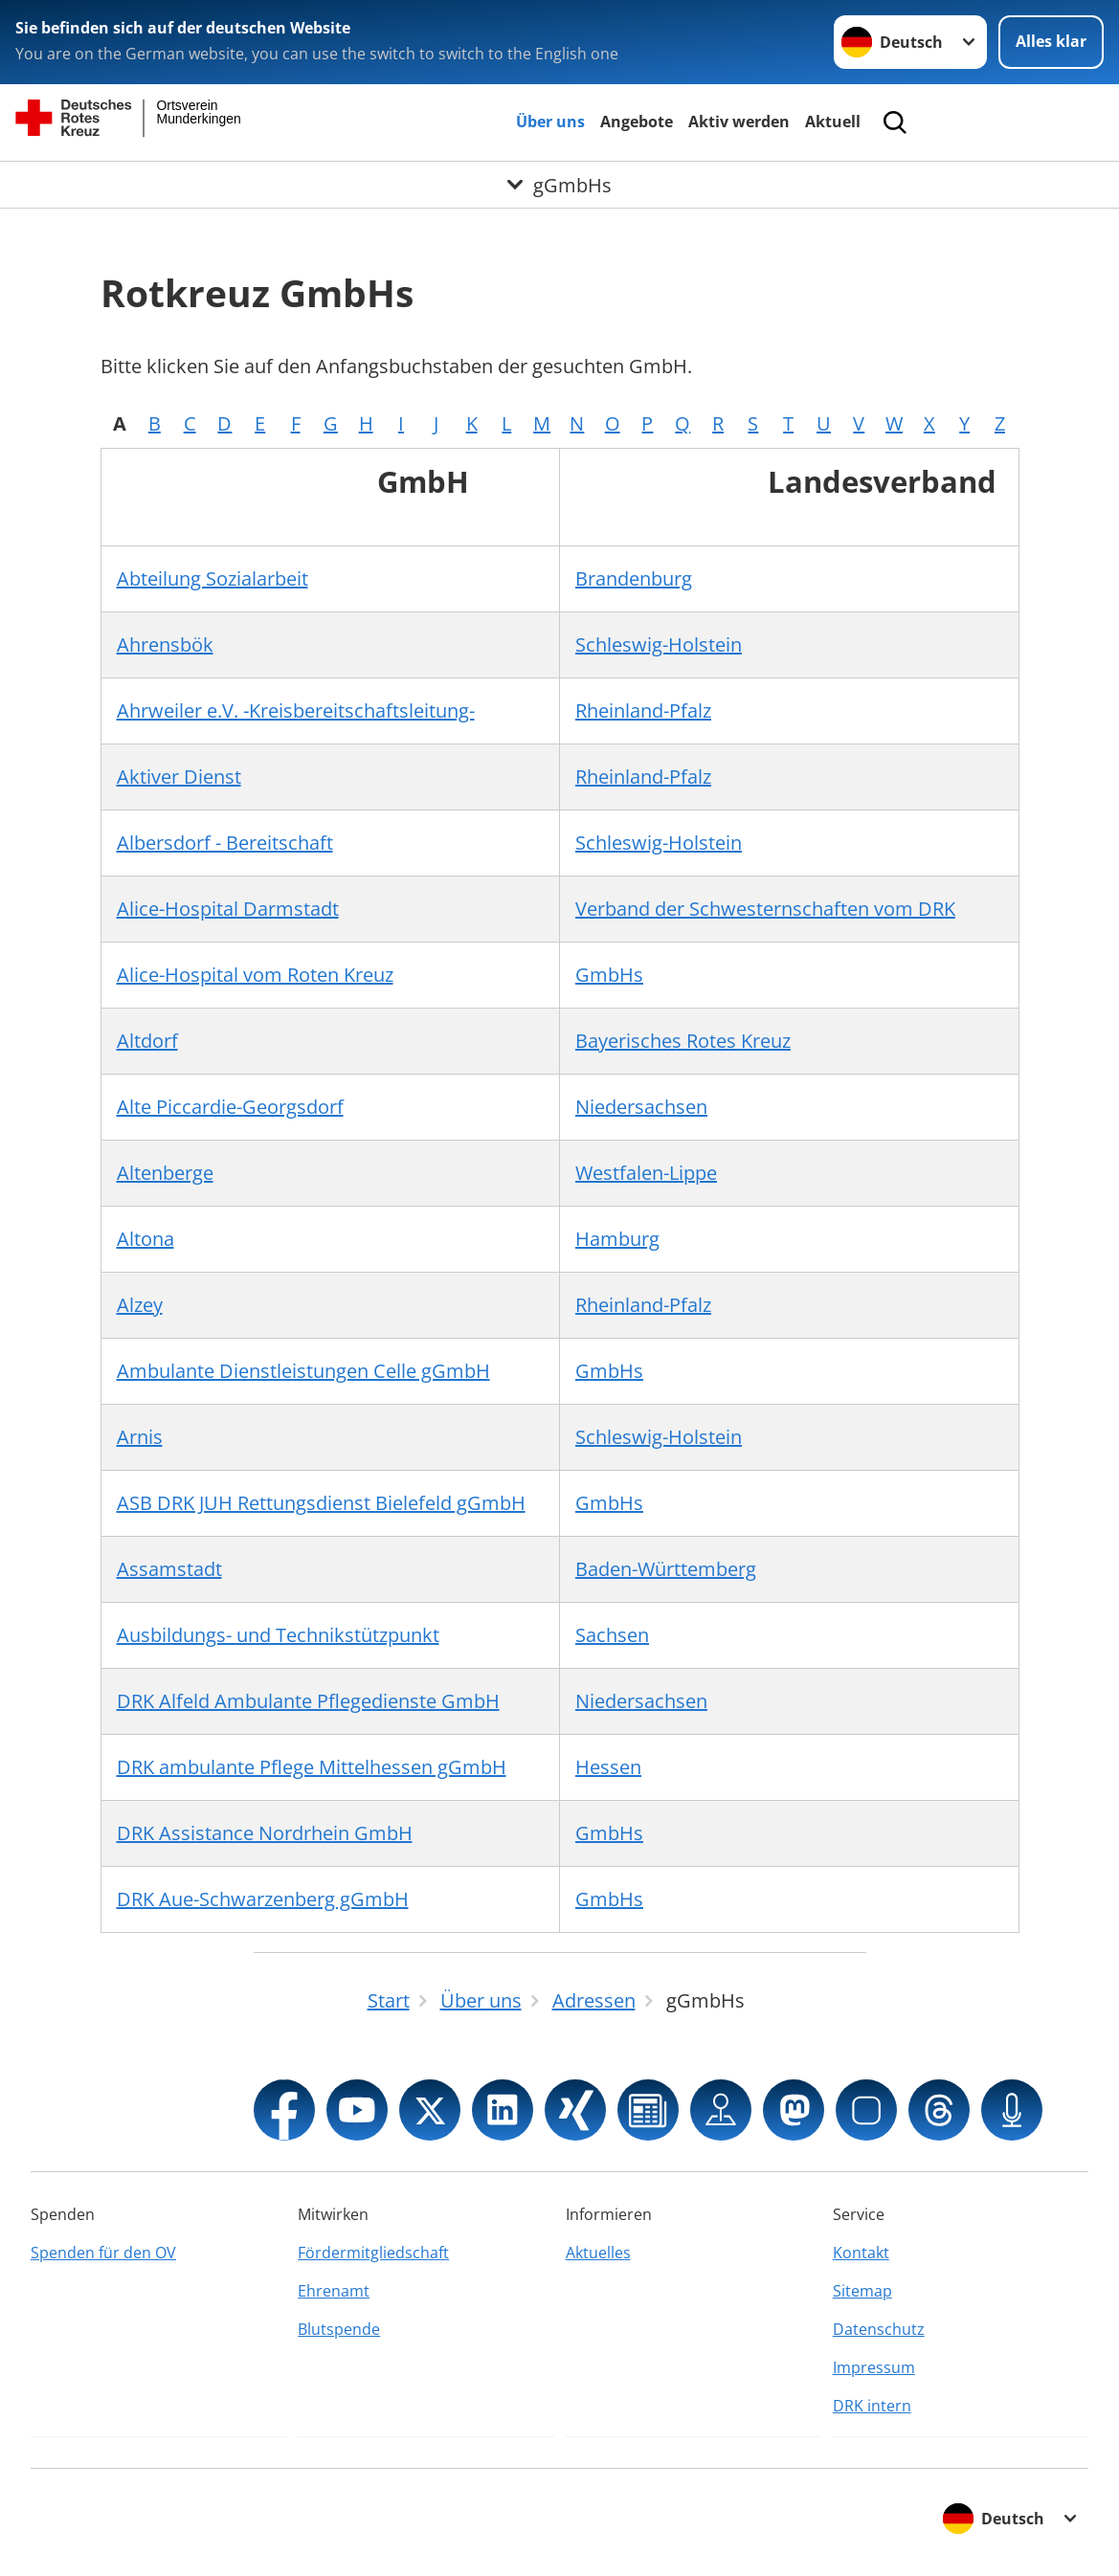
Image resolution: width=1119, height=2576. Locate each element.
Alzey (140, 1305)
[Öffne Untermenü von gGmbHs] (559, 185)
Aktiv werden (739, 121)
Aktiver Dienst (179, 776)
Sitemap (862, 2290)
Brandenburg (633, 578)
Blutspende (339, 2329)
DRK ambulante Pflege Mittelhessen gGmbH (311, 1767)
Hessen (608, 1767)
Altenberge (165, 1173)
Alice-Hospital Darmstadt (228, 909)
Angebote (636, 121)
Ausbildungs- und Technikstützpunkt (278, 1635)
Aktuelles (598, 2252)
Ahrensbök (165, 644)
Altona (145, 1239)
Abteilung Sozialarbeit (212, 578)
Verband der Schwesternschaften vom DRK (765, 909)
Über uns (550, 121)
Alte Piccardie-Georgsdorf (230, 1107)
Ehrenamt (333, 2290)
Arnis (140, 1437)
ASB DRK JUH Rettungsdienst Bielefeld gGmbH (321, 1503)
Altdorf (147, 1041)
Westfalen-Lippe (646, 1173)
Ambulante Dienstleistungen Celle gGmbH (303, 1371)
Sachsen (612, 1635)
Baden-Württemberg (665, 1569)
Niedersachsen (641, 1107)
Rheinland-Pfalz (643, 710)
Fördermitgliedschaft (373, 2252)
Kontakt (861, 2252)
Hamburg (617, 1239)
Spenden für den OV (103, 2252)
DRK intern (872, 2405)
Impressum (874, 2367)
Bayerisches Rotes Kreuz (683, 1041)
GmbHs (609, 975)
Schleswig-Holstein (658, 644)
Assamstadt (169, 1569)
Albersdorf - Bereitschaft (225, 842)
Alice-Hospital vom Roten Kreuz (255, 975)
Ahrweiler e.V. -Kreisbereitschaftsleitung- (296, 710)
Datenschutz (879, 2329)
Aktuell (833, 121)
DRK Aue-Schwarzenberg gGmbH (263, 1899)
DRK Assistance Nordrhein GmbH (265, 1833)
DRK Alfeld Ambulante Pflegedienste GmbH (308, 1701)
